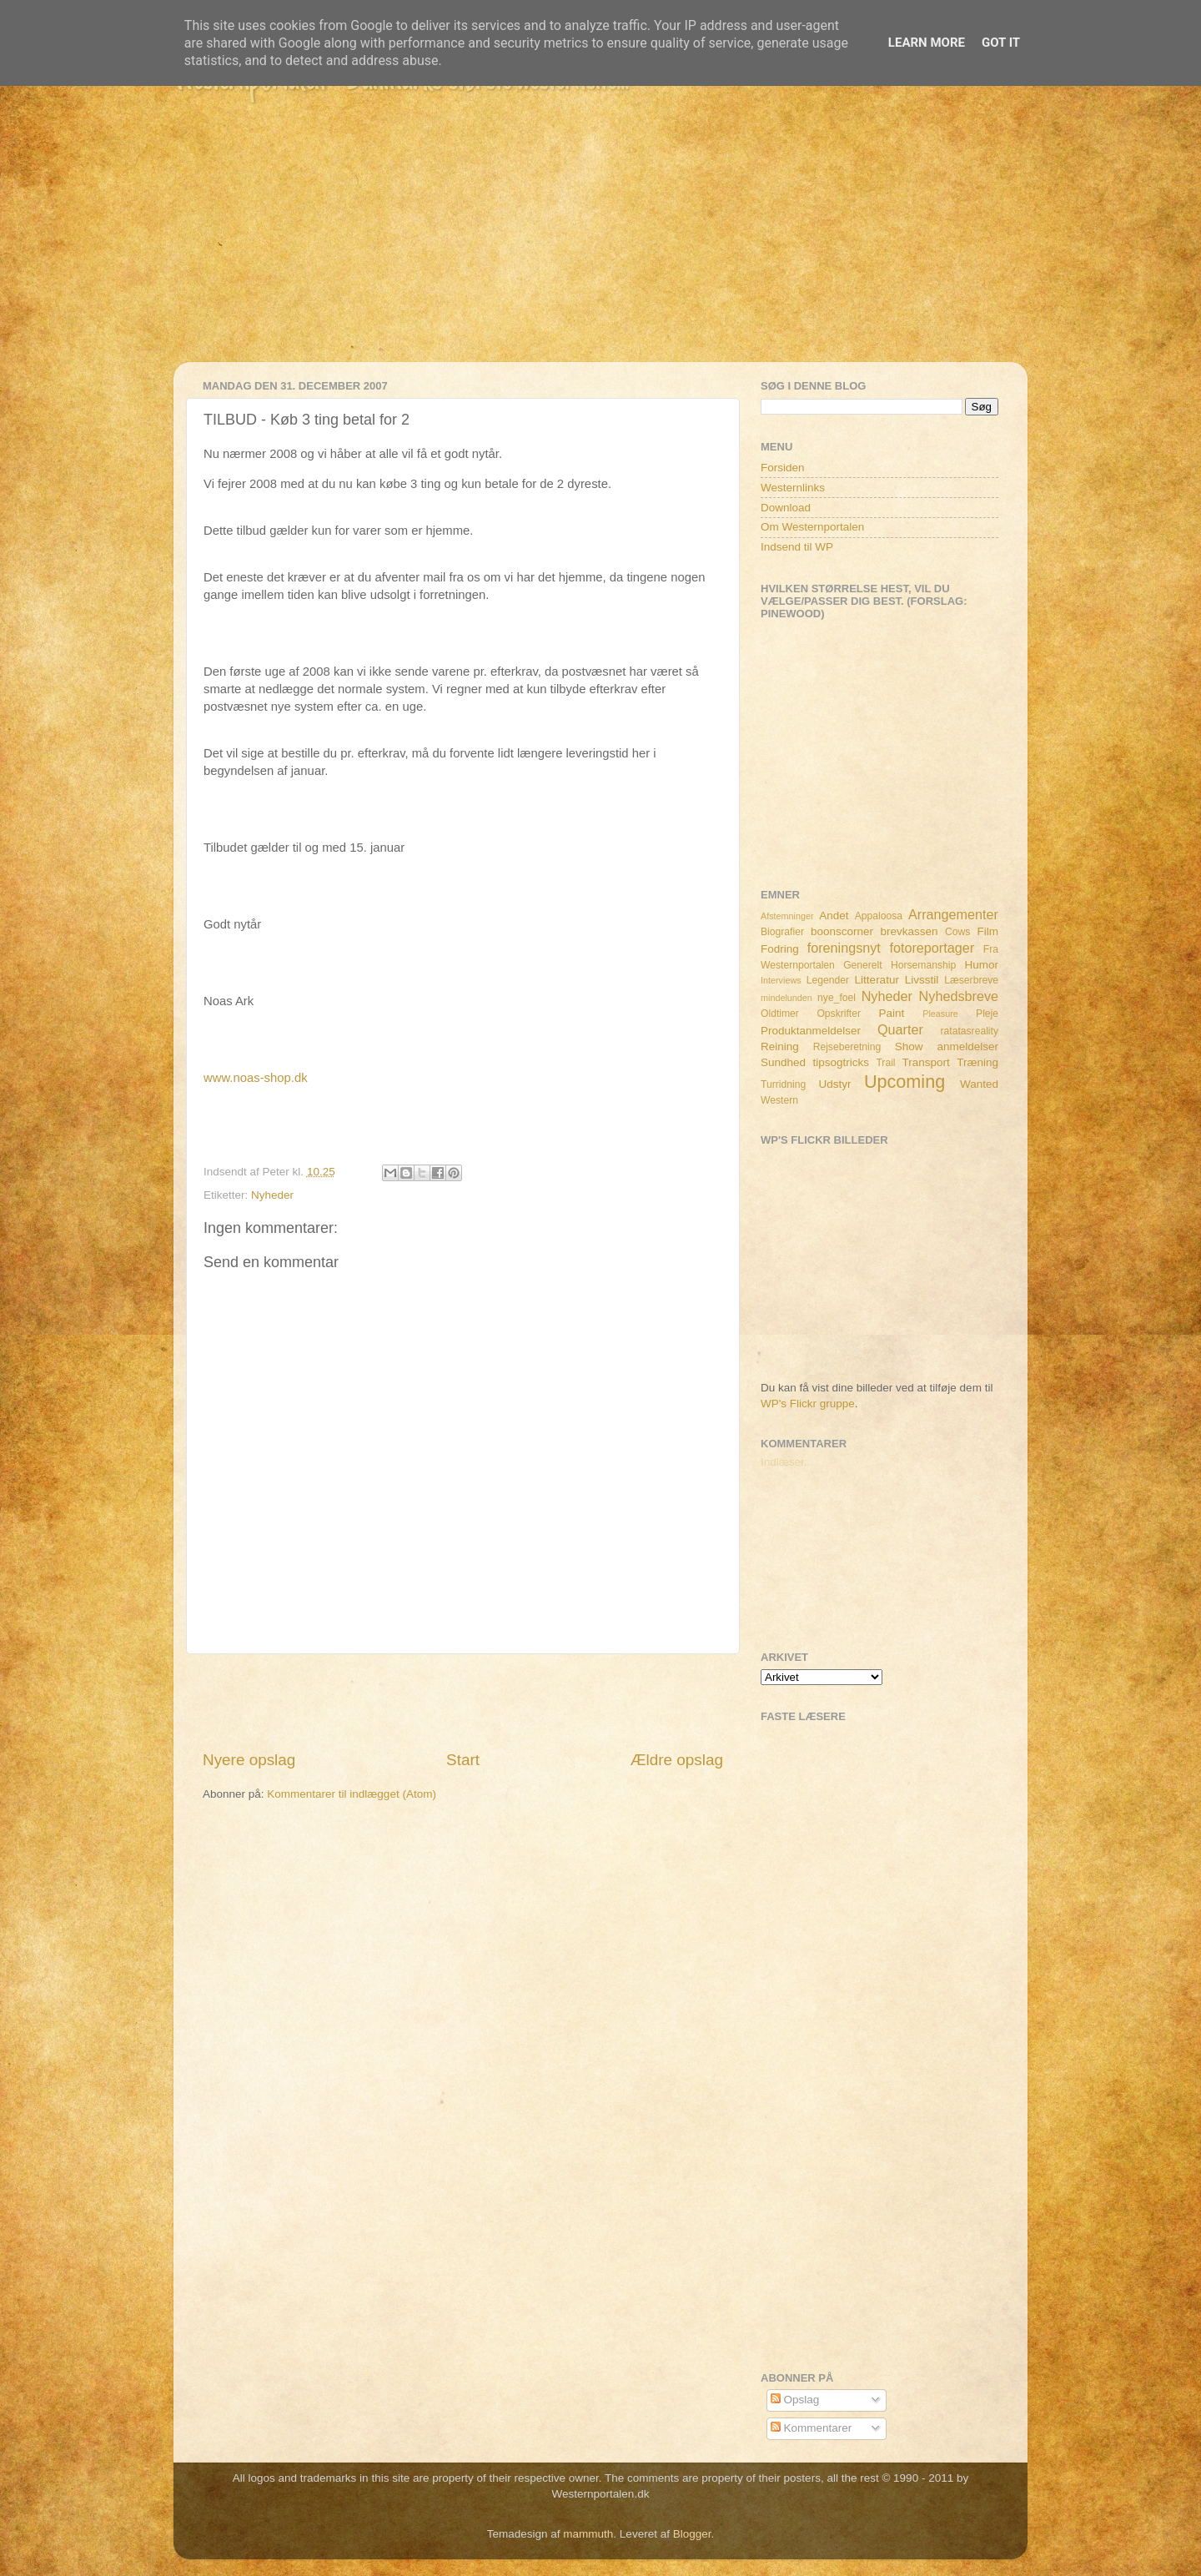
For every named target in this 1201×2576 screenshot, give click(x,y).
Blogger (692, 2534)
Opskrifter (839, 1013)
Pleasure (940, 1014)
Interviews (781, 980)
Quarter (900, 1029)
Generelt (862, 965)
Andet (833, 915)
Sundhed (783, 1062)
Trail (885, 1063)
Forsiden (783, 467)
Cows (957, 932)
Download (786, 507)
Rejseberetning (847, 1047)
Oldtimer (780, 1013)
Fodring (780, 949)
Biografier (782, 932)
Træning (977, 1062)
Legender (828, 980)
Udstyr (834, 1084)
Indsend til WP (797, 547)
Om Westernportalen (812, 527)
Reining (780, 1046)
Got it (1001, 42)
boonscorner (842, 931)
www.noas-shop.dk (256, 1077)
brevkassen (909, 931)
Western (779, 1100)
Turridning (783, 1084)
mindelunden (786, 998)
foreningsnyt (844, 947)
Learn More (926, 42)
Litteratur (877, 980)
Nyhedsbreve (958, 996)
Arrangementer (953, 914)
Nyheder (272, 1195)
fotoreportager (931, 947)
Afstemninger (787, 916)
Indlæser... (787, 1462)
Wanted (979, 1084)
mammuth (588, 2534)
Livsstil (922, 980)
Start (463, 1759)
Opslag (795, 2399)
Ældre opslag (677, 1759)
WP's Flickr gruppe (808, 1403)
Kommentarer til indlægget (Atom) (351, 1794)
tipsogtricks (840, 1062)
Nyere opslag (249, 1759)
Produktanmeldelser (811, 1030)
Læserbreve (971, 980)
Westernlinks (793, 487)
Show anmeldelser (946, 1046)
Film (988, 931)
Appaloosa (878, 916)
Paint (892, 1013)
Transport (926, 1062)
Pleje (987, 1013)
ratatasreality (969, 1031)
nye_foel (836, 998)
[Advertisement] (600, 245)
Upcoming (904, 1081)
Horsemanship (923, 965)
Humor (982, 964)
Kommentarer (811, 2428)
